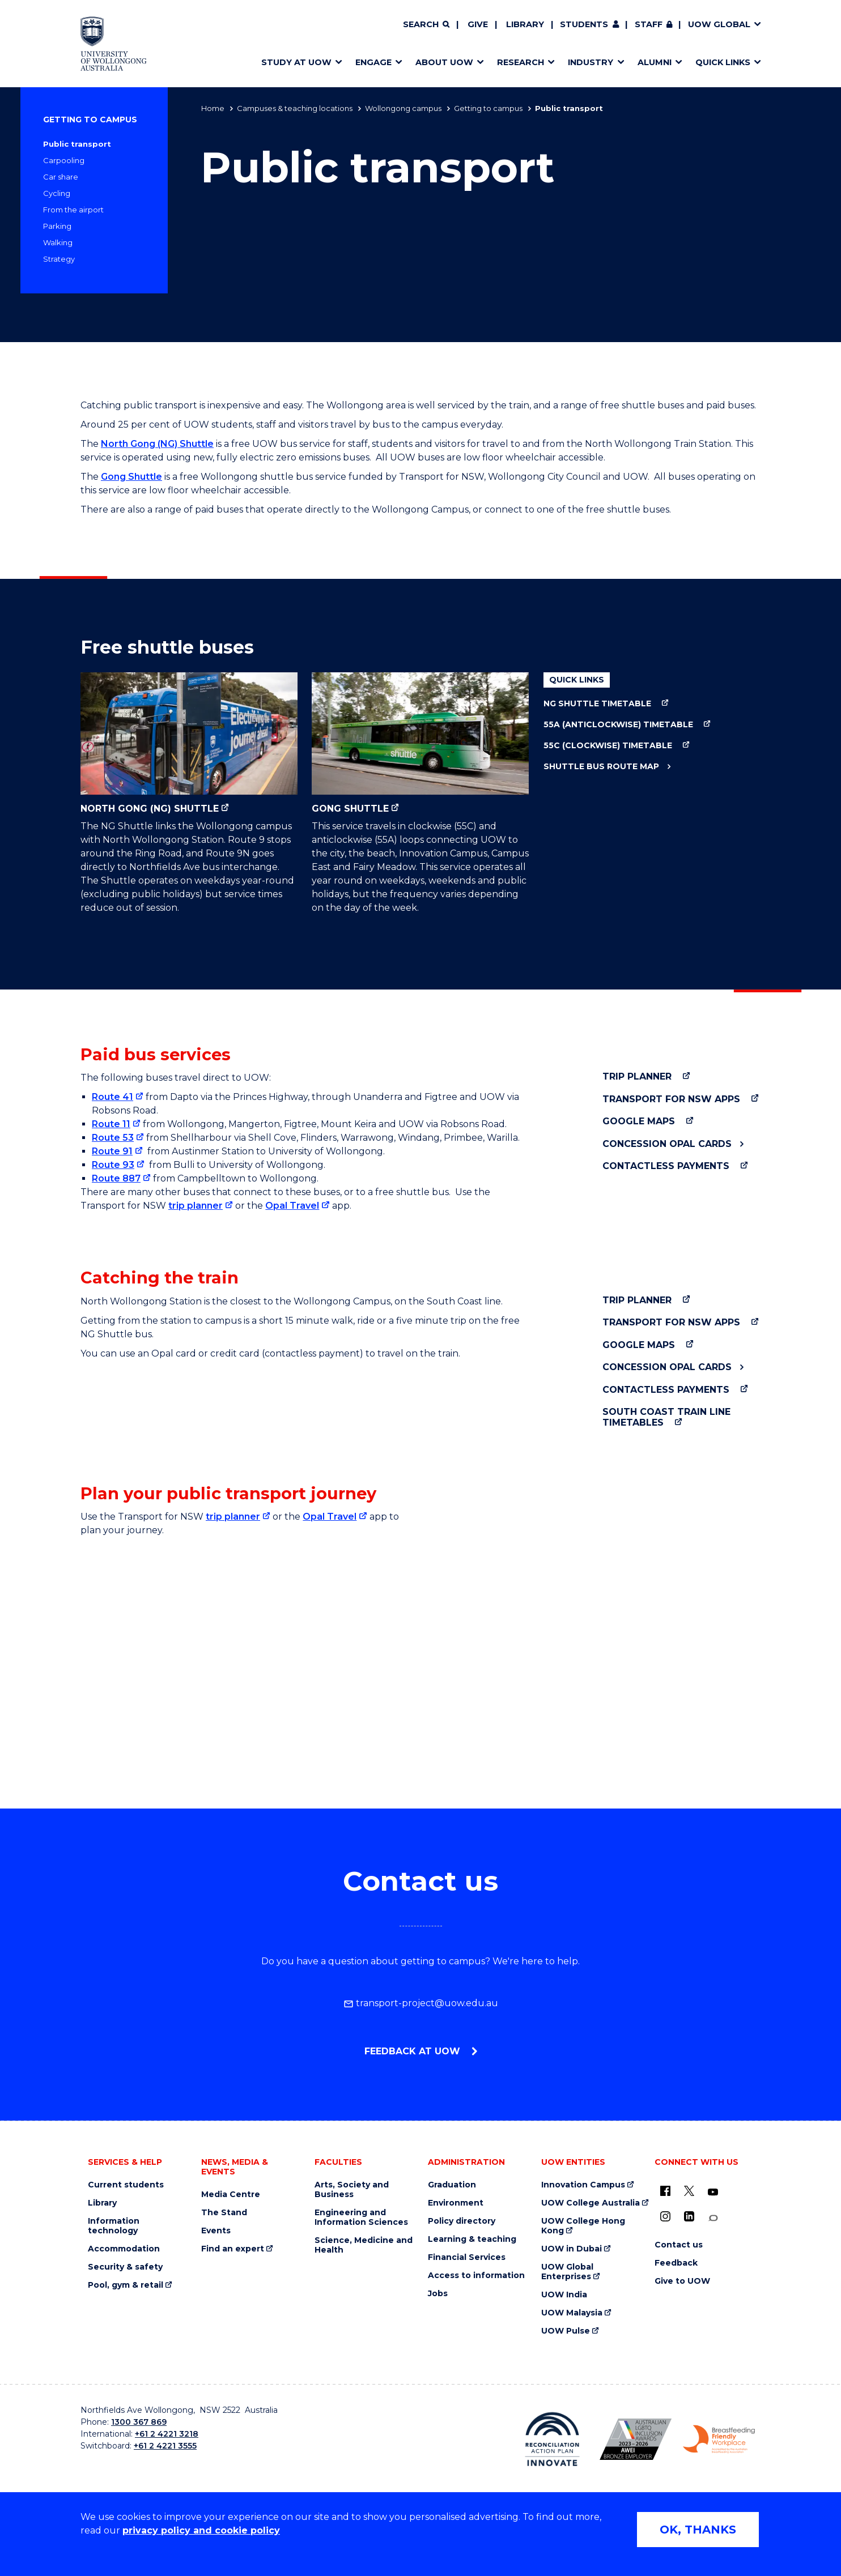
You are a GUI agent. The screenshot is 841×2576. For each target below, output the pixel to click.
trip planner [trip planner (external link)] (195, 1205)
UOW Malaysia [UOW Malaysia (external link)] (571, 2313)
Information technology (113, 2226)
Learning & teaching (472, 2239)
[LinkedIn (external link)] (689, 2216)
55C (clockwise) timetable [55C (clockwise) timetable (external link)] (607, 745)
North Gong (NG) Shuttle (157, 443)
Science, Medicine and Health (364, 2245)
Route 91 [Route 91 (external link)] (112, 1151)
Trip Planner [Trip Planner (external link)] (637, 1076)
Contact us (679, 2245)
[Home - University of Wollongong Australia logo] (113, 43)
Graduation (452, 2185)
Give (478, 24)
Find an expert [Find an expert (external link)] (232, 2249)
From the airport (73, 209)
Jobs (438, 2293)
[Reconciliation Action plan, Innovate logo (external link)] (552, 2438)
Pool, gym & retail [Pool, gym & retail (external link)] (125, 2285)
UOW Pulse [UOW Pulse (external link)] (565, 2331)
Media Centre (230, 2194)
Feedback (676, 2263)
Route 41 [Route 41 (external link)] (112, 1096)
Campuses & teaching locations (294, 108)
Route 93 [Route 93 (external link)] (113, 1164)
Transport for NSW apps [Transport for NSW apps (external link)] (671, 1099)
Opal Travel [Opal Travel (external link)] (292, 1205)
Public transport (77, 143)
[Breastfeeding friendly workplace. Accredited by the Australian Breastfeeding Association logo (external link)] (719, 2439)
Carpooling (63, 160)
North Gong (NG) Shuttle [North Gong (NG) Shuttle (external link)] (189, 743)
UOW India (564, 2295)
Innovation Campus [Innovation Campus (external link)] (583, 2185)
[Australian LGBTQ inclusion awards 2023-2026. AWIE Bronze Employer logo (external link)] (636, 2439)
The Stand (224, 2212)
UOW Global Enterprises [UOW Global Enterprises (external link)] (567, 2271)
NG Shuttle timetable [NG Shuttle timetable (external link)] (597, 704)
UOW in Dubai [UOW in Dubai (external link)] (571, 2249)
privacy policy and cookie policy (201, 2530)
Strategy (59, 258)
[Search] (426, 25)
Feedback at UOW (413, 2051)
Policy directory (461, 2221)
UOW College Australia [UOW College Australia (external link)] (590, 2203)
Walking (58, 242)
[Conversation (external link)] (713, 2218)
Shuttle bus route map (601, 766)
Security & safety (125, 2267)
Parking (57, 226)
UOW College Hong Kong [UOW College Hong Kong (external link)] (583, 2226)
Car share (60, 176)
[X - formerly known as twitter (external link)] (689, 2191)
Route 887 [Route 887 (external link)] (116, 1178)
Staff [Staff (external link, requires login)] (648, 24)
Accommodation (124, 2249)
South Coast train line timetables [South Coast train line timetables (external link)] (666, 1417)
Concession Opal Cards (667, 1143)
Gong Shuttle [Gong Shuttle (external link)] (420, 743)
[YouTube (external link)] (713, 2192)
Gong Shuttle (131, 476)
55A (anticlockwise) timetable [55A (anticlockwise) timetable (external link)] (618, 725)
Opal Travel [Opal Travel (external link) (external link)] (329, 1516)
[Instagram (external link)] (665, 2216)
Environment (455, 2203)
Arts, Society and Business (352, 2189)
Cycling (56, 193)
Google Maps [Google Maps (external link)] (638, 1121)
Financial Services (467, 2257)
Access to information (476, 2275)
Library (525, 24)
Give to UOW (682, 2281)
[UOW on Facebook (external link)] (665, 2191)
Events (216, 2231)
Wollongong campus (403, 108)
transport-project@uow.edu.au (420, 2003)
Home (212, 108)
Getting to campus (488, 108)
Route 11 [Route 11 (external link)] (111, 1124)
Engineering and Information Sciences (361, 2217)
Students (584, 24)
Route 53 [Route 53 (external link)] (113, 1137)
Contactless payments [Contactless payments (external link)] (665, 1166)
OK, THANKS (698, 2529)
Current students (126, 2185)
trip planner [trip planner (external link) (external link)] (233, 1516)
